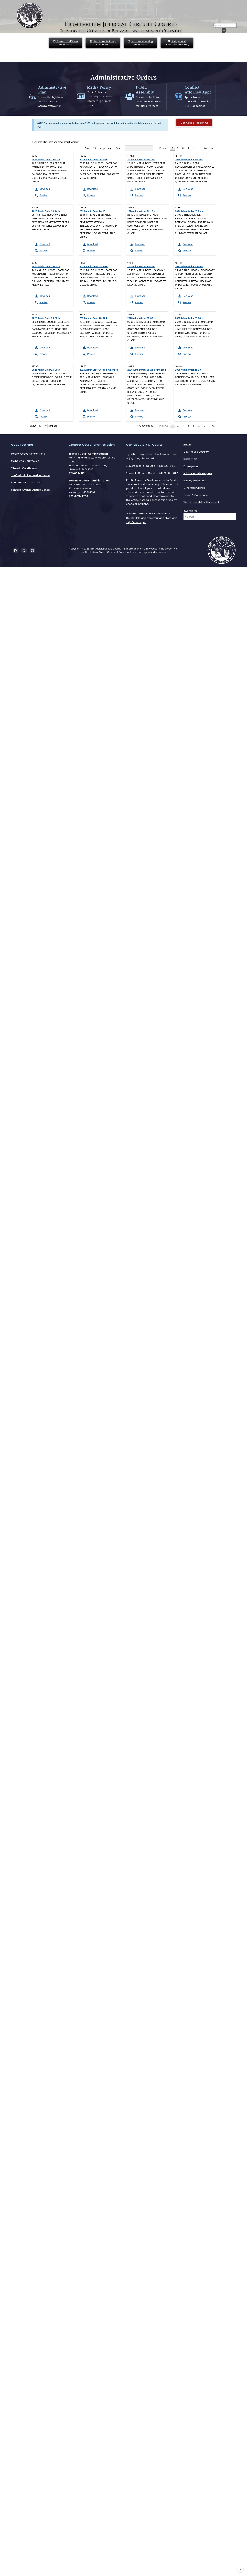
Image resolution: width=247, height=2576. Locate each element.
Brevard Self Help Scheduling (65, 43)
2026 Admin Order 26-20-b (189, 159)
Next (213, 148)
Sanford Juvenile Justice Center (30, 489)
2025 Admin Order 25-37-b (93, 318)
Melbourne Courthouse (25, 460)
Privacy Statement (194, 480)
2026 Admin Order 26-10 (92, 211)
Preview (41, 195)
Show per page (98, 148)
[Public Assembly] (129, 96)
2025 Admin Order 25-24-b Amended (146, 369)
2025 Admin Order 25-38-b (46, 318)
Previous (163, 148)
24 (205, 148)
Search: (134, 148)
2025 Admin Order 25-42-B (94, 266)
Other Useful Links (194, 487)
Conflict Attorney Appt (198, 90)
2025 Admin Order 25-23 (188, 369)
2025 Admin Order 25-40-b (141, 266)
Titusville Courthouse (24, 468)
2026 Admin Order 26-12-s (141, 211)
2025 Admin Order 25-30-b (46, 369)
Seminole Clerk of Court (140, 473)
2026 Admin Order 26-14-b (46, 211)
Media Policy (99, 87)
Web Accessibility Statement (201, 502)
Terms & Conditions (195, 495)
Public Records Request (197, 473)
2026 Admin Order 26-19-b (141, 159)
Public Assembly (145, 90)
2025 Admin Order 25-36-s (141, 318)
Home (187, 444)
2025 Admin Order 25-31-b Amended (99, 369)
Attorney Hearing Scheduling (140, 43)
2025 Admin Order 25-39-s (189, 266)
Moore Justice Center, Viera (28, 453)
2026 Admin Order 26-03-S (46, 266)
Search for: (190, 511)
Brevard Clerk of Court (139, 465)
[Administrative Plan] (32, 96)
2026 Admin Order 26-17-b (93, 159)
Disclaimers (190, 458)
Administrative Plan (52, 90)
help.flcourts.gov (136, 522)
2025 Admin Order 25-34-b (189, 318)
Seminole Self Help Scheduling (103, 43)
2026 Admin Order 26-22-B (46, 159)
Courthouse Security (196, 451)
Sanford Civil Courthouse (26, 482)
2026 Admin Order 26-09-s (189, 211)
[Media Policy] (81, 96)
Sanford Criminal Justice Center (30, 475)
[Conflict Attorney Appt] (178, 96)
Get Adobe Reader (194, 122)
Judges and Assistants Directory (177, 43)
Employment (191, 466)
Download (42, 188)
